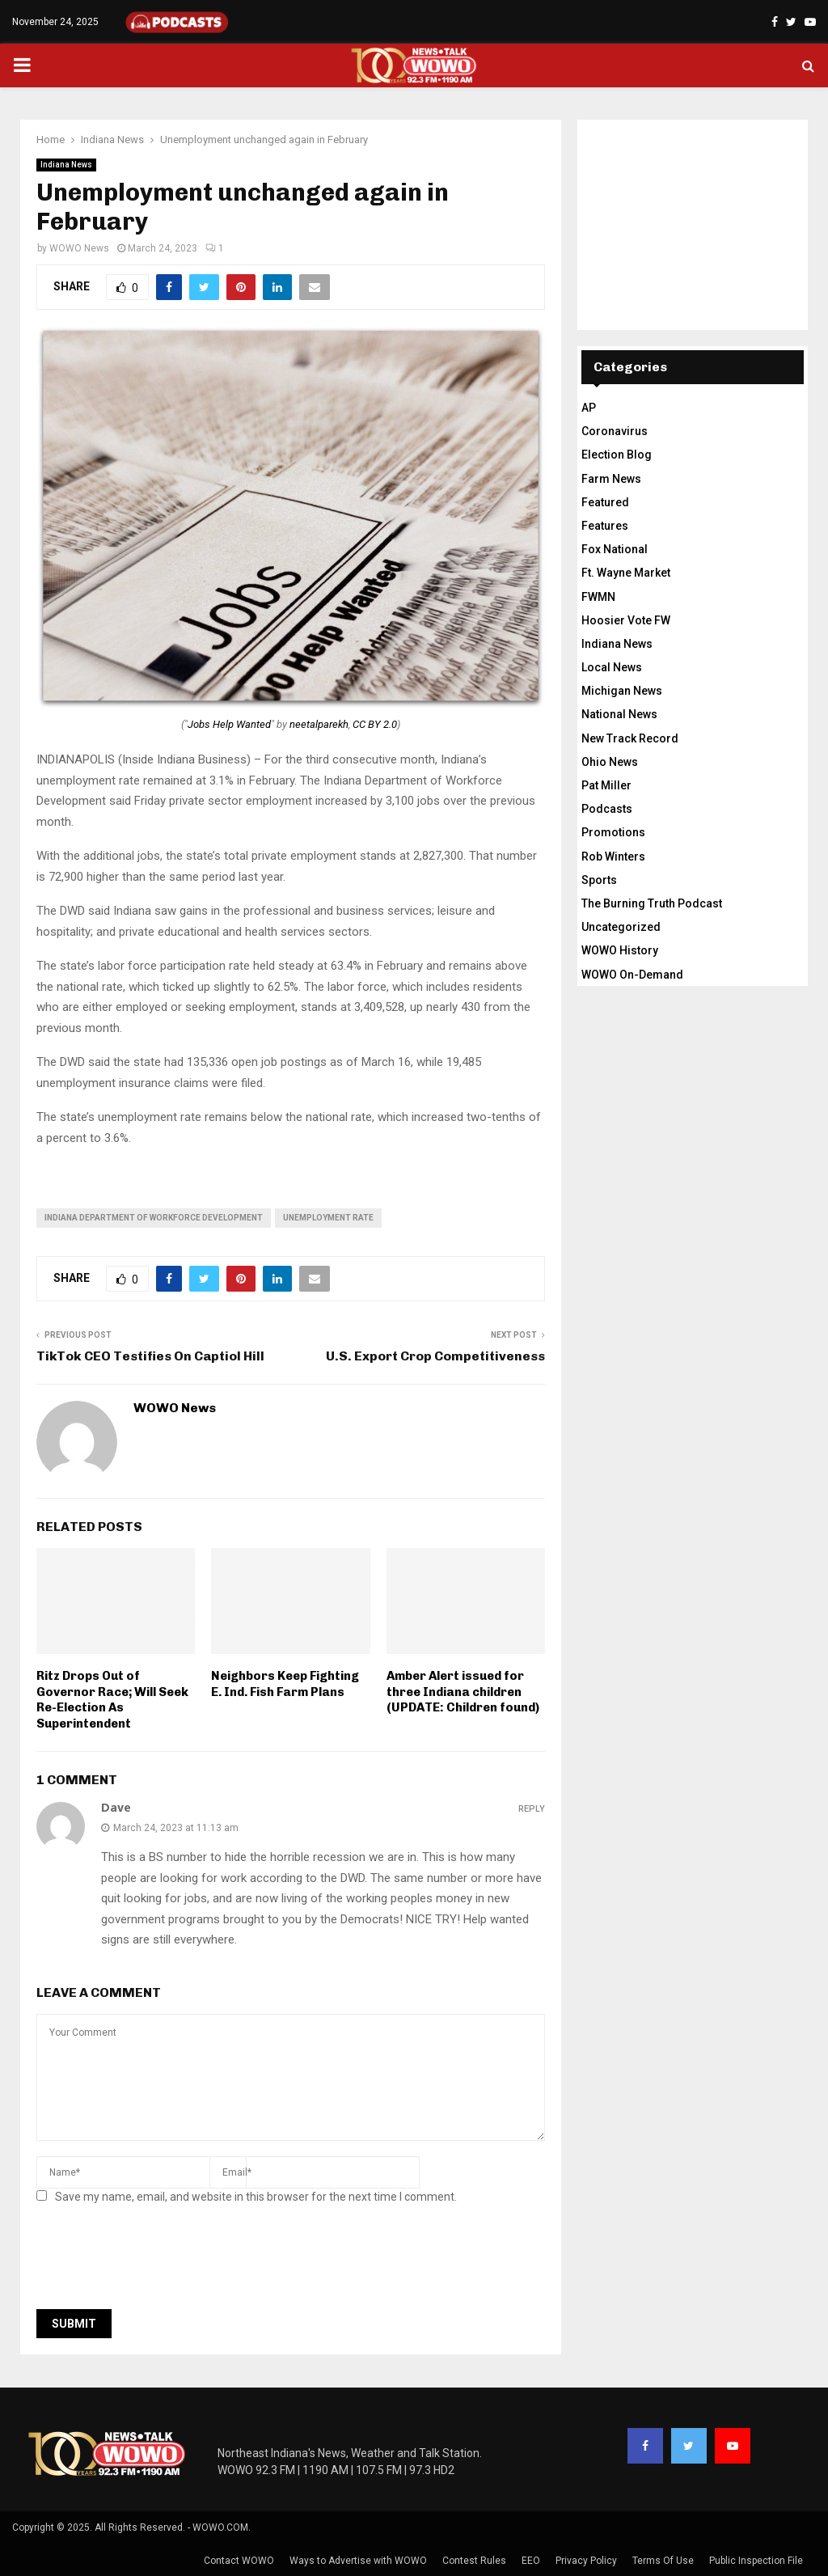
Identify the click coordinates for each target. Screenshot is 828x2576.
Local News (611, 667)
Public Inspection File (756, 2560)
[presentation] (159, 2261)
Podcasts (606, 808)
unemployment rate (328, 1217)
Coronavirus (614, 431)
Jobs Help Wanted (229, 724)
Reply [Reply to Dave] (531, 1808)
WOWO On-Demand (632, 974)
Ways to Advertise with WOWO (358, 2560)
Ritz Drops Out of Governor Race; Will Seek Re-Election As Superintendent (112, 1700)
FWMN (598, 596)
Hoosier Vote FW (625, 620)
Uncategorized (621, 926)
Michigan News (621, 690)
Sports (599, 879)
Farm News (611, 478)
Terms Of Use (663, 2560)
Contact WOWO (239, 2560)
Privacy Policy (586, 2560)
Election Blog (616, 454)
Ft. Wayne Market (625, 572)
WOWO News (79, 248)
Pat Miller (606, 785)
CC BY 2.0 (375, 724)
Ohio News (609, 761)
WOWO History (619, 950)
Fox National (614, 549)
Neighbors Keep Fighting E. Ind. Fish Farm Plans (285, 1684)
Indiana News (66, 164)
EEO (531, 2560)
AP (588, 407)
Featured (605, 502)
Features (604, 525)
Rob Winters (613, 856)
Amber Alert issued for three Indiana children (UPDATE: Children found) (463, 1692)
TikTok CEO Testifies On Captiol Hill (150, 1356)
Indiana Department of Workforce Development (153, 1217)
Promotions (613, 832)
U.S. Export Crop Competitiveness (435, 1356)
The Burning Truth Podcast (651, 903)
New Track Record (629, 738)
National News (619, 714)
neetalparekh (319, 724)
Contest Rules (474, 2560)
